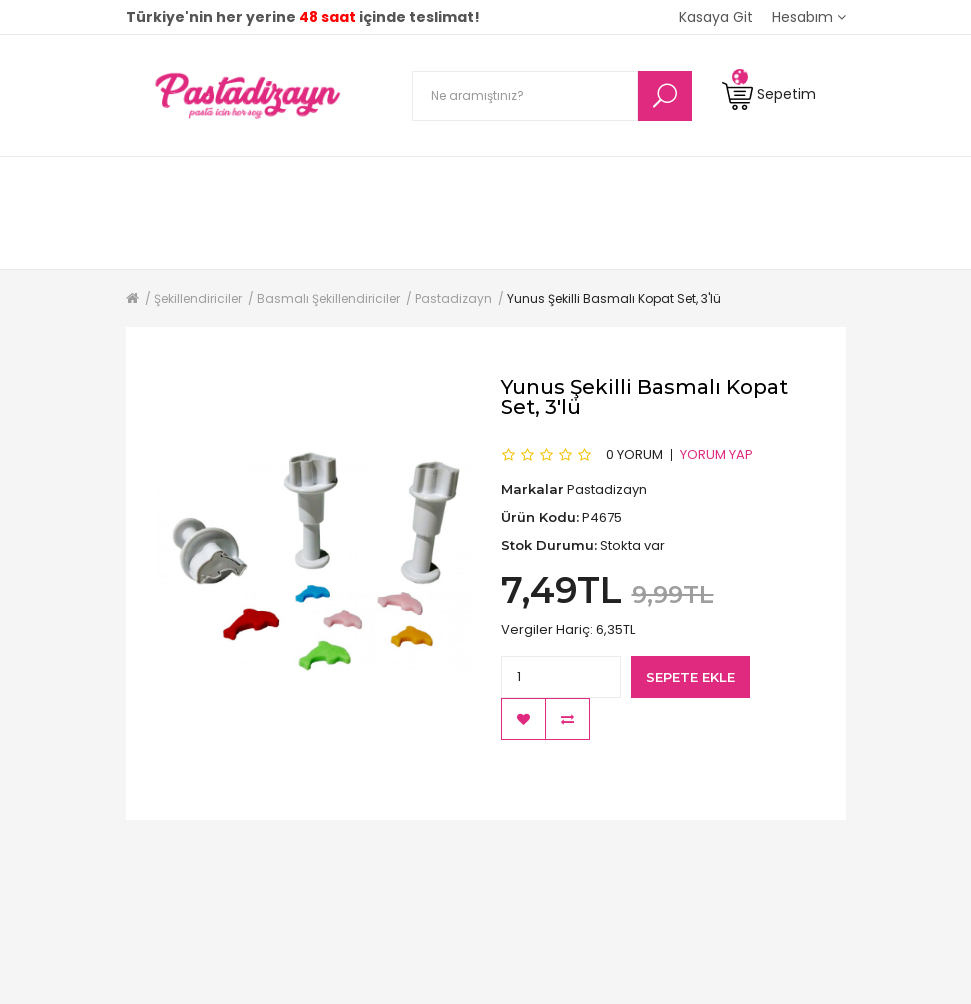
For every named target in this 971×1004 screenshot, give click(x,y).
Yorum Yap (716, 454)
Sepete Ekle (690, 677)
